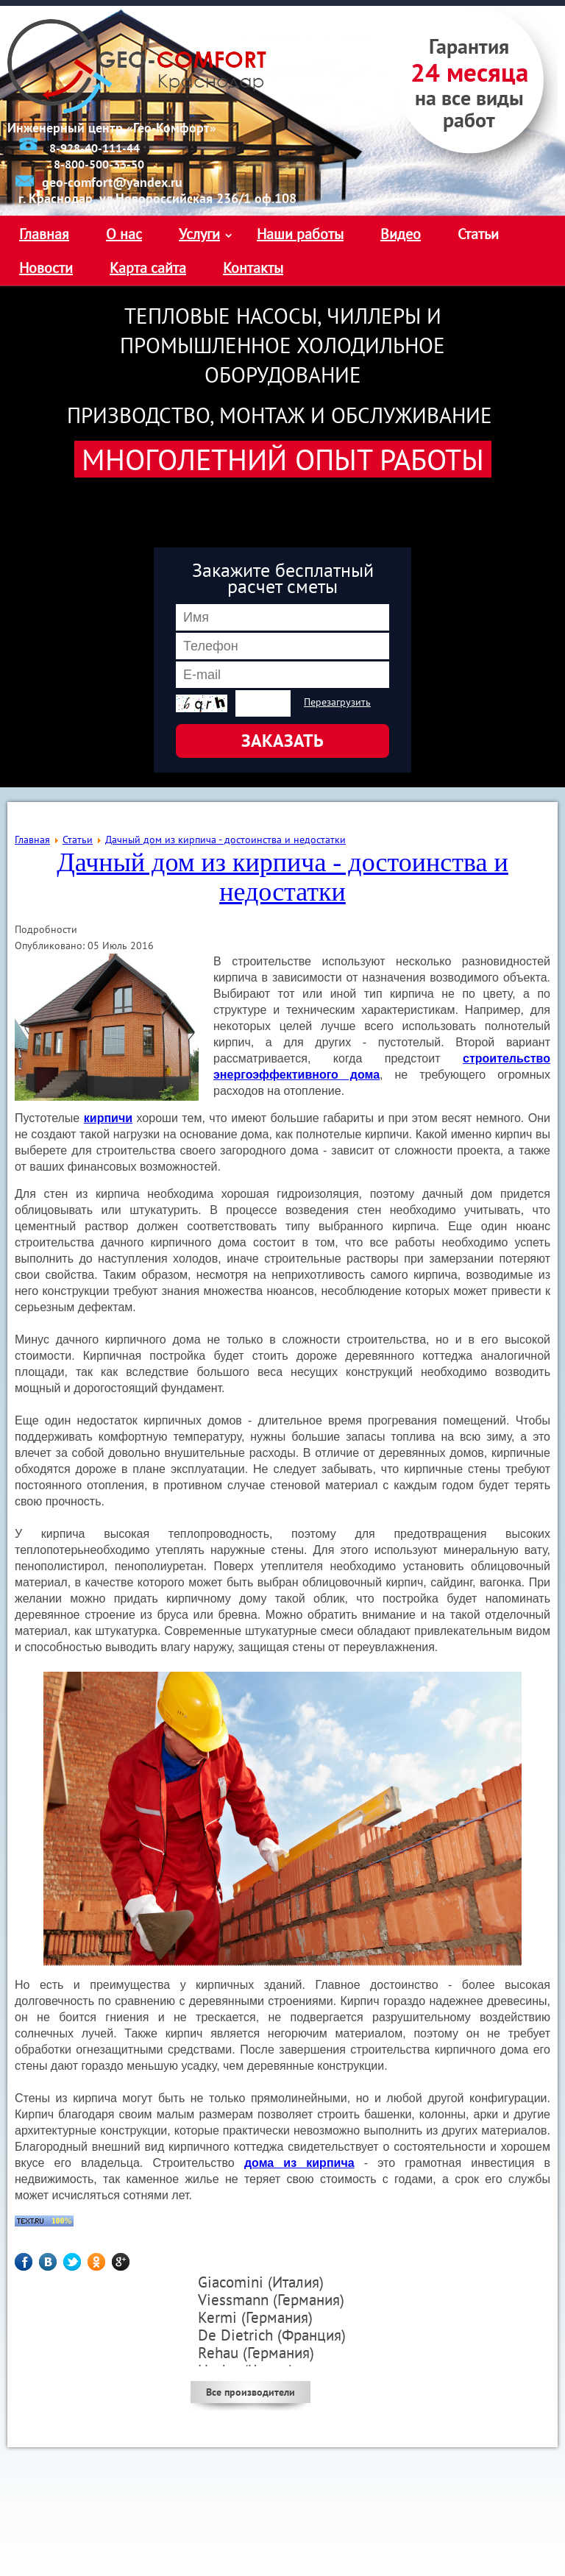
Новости (46, 267)
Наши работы (300, 234)
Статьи (478, 234)
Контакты (253, 267)
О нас (124, 234)
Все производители (250, 2392)
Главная (44, 234)
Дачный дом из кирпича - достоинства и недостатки (282, 877)
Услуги (199, 234)
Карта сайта (148, 267)
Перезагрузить (337, 702)
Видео (400, 234)
